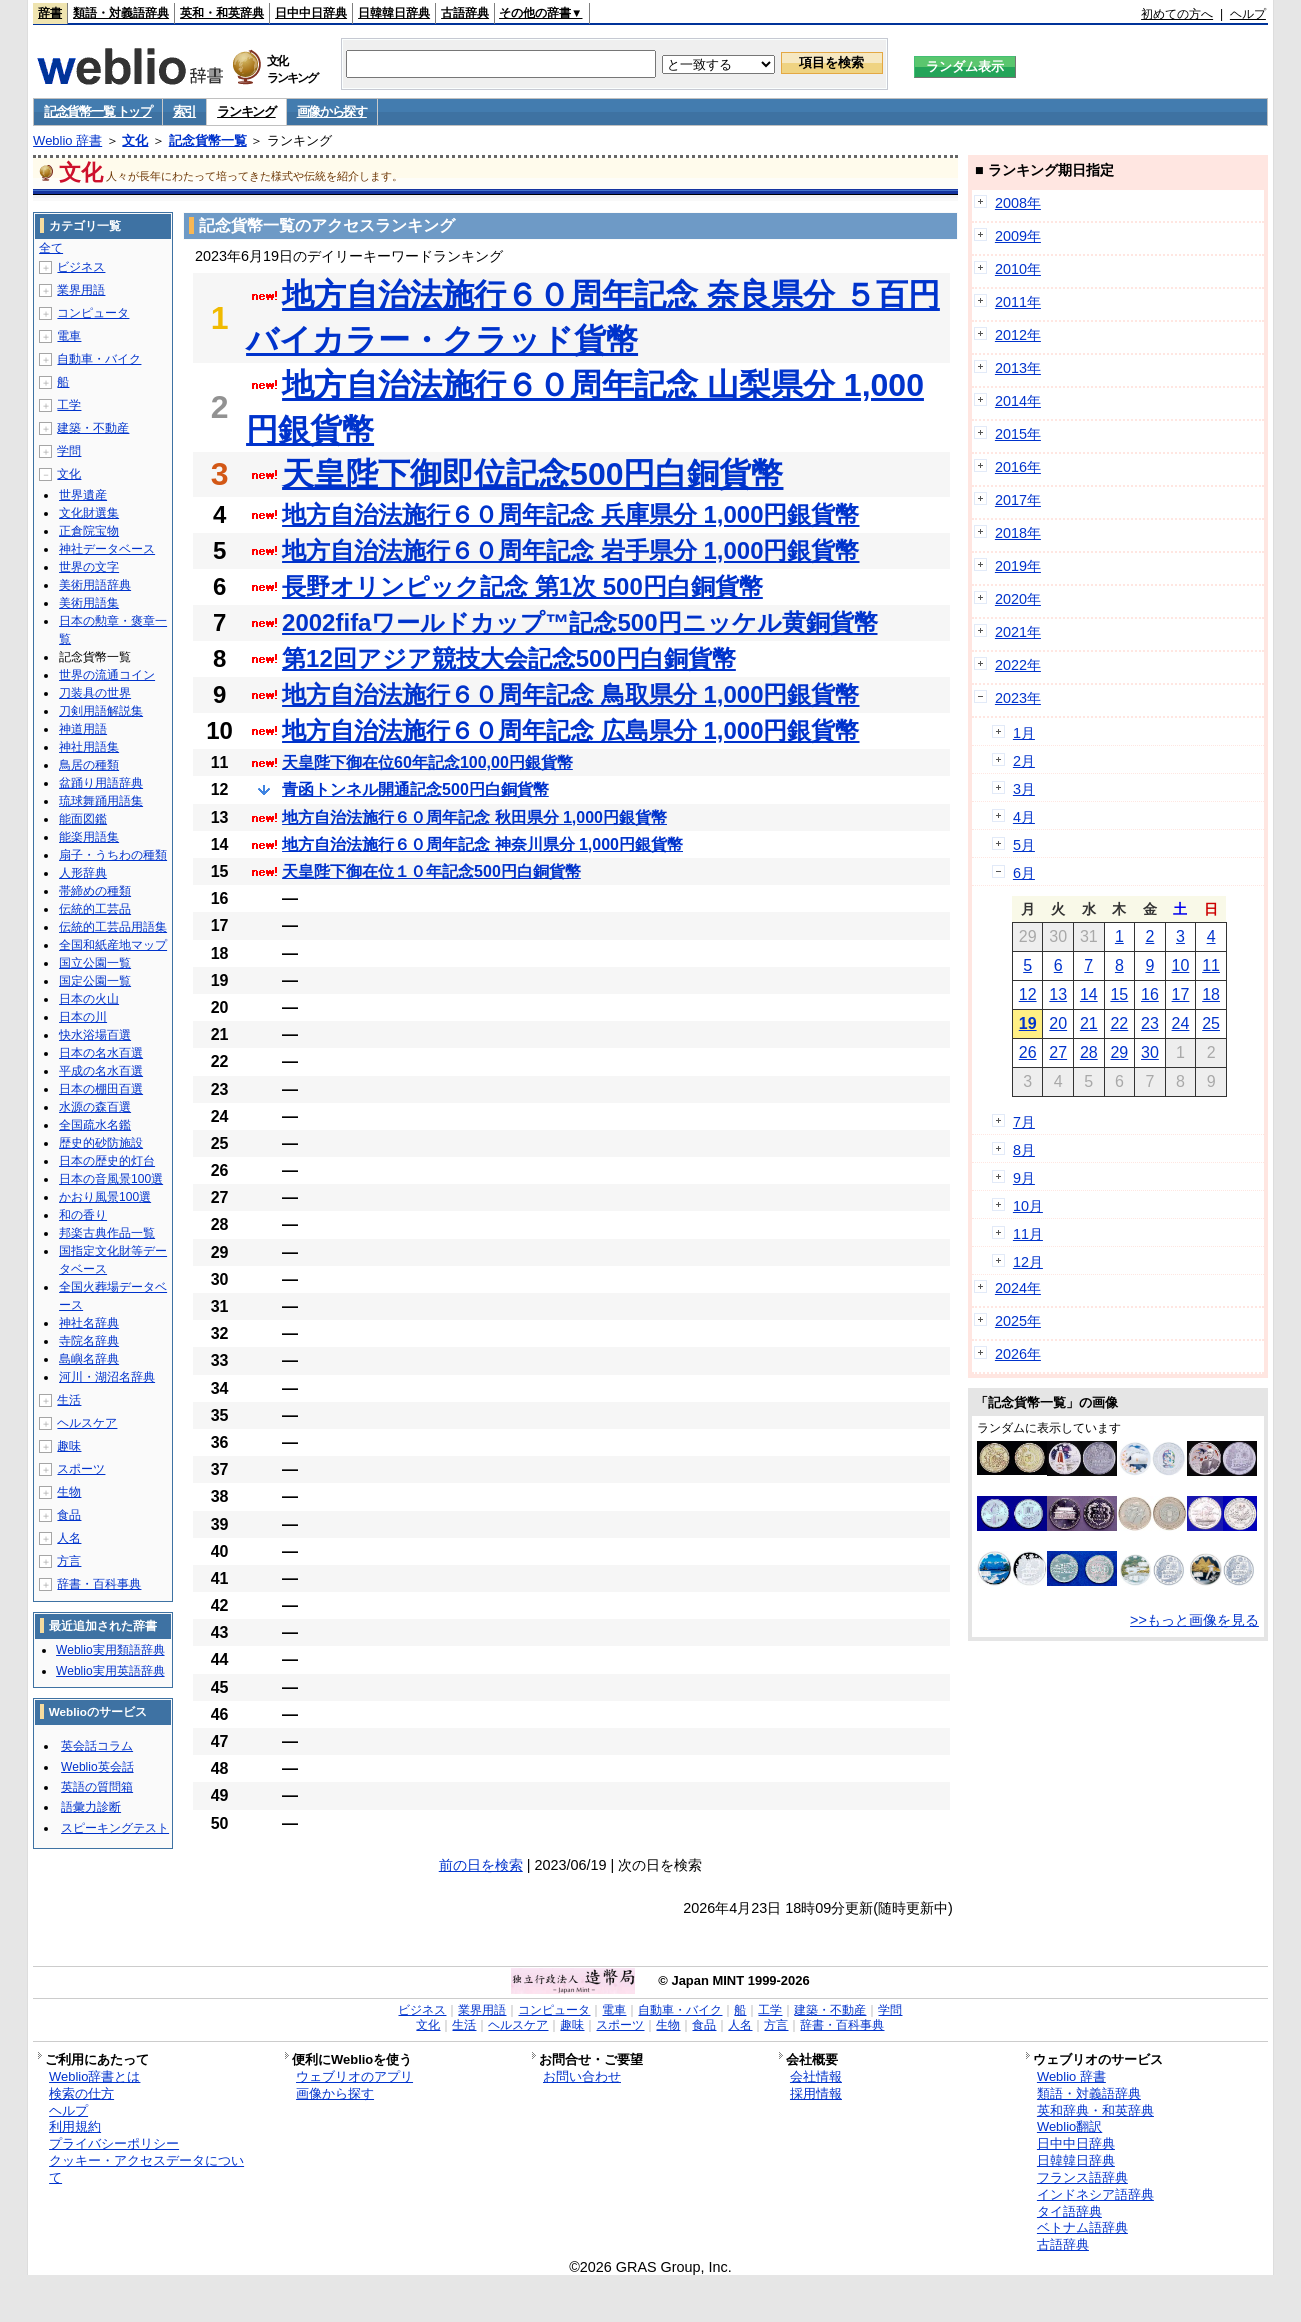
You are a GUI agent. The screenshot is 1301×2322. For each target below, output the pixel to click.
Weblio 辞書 (67, 140)
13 (1058, 994)
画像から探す (332, 111)
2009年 (1018, 236)
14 (1089, 994)
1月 (1024, 733)
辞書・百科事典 (99, 1584)
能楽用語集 (89, 837)
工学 (69, 405)
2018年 (1018, 533)
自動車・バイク (99, 359)
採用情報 (816, 2093)
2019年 (1018, 566)
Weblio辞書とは (94, 2076)
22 (1119, 1023)
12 (1028, 994)
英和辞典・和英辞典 (1095, 2110)
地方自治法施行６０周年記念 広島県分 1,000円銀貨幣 (570, 730)
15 (1119, 994)
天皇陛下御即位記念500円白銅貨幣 (532, 474)
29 (1119, 1052)
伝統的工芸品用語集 (113, 927)
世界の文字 (89, 567)
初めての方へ (1177, 14)
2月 (1024, 761)
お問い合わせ (582, 2076)
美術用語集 (89, 603)
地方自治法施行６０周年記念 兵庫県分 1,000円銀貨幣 (570, 514)
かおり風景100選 (105, 1197)
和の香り (83, 1215)
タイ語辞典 (1069, 2211)
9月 (1024, 1178)
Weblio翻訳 (1069, 2126)
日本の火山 (89, 999)
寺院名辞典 (89, 1341)
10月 (1028, 1206)
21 (1089, 1023)
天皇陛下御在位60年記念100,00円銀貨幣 (427, 762)
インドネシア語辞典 (1095, 2194)
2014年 (1018, 401)
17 (1181, 994)
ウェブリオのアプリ (354, 2076)
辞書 (50, 13)
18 (1211, 994)
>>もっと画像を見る (1194, 1620)
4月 (1024, 817)
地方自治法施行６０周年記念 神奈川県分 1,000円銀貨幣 (482, 844)
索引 (184, 111)
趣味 (69, 1446)
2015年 (1018, 434)
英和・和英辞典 (222, 13)
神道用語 (83, 729)
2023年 (1018, 698)
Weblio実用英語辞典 (110, 1671)
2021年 (1018, 632)
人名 (69, 1538)
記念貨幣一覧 (208, 140)
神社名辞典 (89, 1323)
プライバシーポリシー (114, 2143)
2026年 (1018, 1354)
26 (1028, 1052)
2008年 (1018, 203)
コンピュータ (93, 313)
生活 (69, 1400)
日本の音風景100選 (111, 1179)
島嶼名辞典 (89, 1359)
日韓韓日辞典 (394, 13)
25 (1211, 1023)
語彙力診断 (91, 1807)
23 (1150, 1023)
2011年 (1018, 302)
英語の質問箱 (97, 1787)
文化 (135, 140)
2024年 (1018, 1288)
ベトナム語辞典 (1082, 2227)
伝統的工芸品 (95, 909)
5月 (1024, 845)
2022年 (1018, 665)
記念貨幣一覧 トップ (98, 111)
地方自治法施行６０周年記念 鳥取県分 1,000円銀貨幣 (570, 694)
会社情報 (816, 2076)
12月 (1028, 1262)
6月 (1024, 873)
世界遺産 (83, 495)
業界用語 (81, 290)
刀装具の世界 (95, 693)
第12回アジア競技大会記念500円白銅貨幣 (509, 658)
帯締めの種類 (95, 891)
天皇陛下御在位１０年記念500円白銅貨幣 (431, 871)
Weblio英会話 (97, 1767)
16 (1150, 994)
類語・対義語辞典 (121, 13)
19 (1028, 1023)
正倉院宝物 (89, 531)
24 (1181, 1023)
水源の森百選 (95, 1107)
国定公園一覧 (95, 981)
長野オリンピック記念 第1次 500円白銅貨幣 (522, 586)
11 (1211, 965)
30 (1150, 1052)
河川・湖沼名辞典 (107, 1377)
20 (1058, 1023)
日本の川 (83, 1017)
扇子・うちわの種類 (113, 855)
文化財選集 (89, 513)
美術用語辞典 (95, 585)
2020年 (1018, 599)
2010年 (1018, 269)
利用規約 (75, 2126)
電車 (69, 336)
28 (1089, 1052)
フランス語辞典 (1082, 2177)
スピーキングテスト (115, 1828)
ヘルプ (1248, 14)
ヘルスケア (87, 1423)
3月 (1024, 789)
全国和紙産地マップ (113, 945)
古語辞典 (465, 13)
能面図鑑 (83, 819)
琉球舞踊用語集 (101, 801)
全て (51, 248)
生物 (69, 1492)
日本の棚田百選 (101, 1089)
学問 (69, 451)
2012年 (1018, 335)
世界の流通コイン (107, 675)
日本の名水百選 (101, 1053)
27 (1058, 1052)
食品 (69, 1515)
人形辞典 (83, 873)
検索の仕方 (81, 2093)
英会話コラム (97, 1746)
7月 (1024, 1122)
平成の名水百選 (101, 1071)
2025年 (1018, 1321)
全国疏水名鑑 (95, 1125)
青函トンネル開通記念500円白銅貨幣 (415, 789)
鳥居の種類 (89, 765)
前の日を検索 (481, 1865)
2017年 (1018, 500)
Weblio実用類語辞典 (110, 1650)
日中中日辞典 (311, 13)
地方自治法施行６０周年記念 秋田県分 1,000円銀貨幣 (474, 817)
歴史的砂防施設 (101, 1143)
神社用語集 (89, 747)
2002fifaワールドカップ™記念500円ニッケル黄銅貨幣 (579, 622)
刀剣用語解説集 (101, 711)
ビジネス (81, 267)
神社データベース (107, 549)
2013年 (1018, 368)
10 (1181, 965)
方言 (69, 1561)
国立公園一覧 (95, 963)
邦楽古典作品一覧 (107, 1233)
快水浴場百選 (95, 1035)
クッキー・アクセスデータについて (146, 2169)
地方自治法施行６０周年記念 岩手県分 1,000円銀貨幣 (570, 550)
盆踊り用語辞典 (101, 783)
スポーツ (81, 1469)
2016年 (1018, 467)
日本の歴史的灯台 (107, 1161)
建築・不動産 (93, 428)
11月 (1028, 1234)
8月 (1024, 1150)
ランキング (246, 111)
